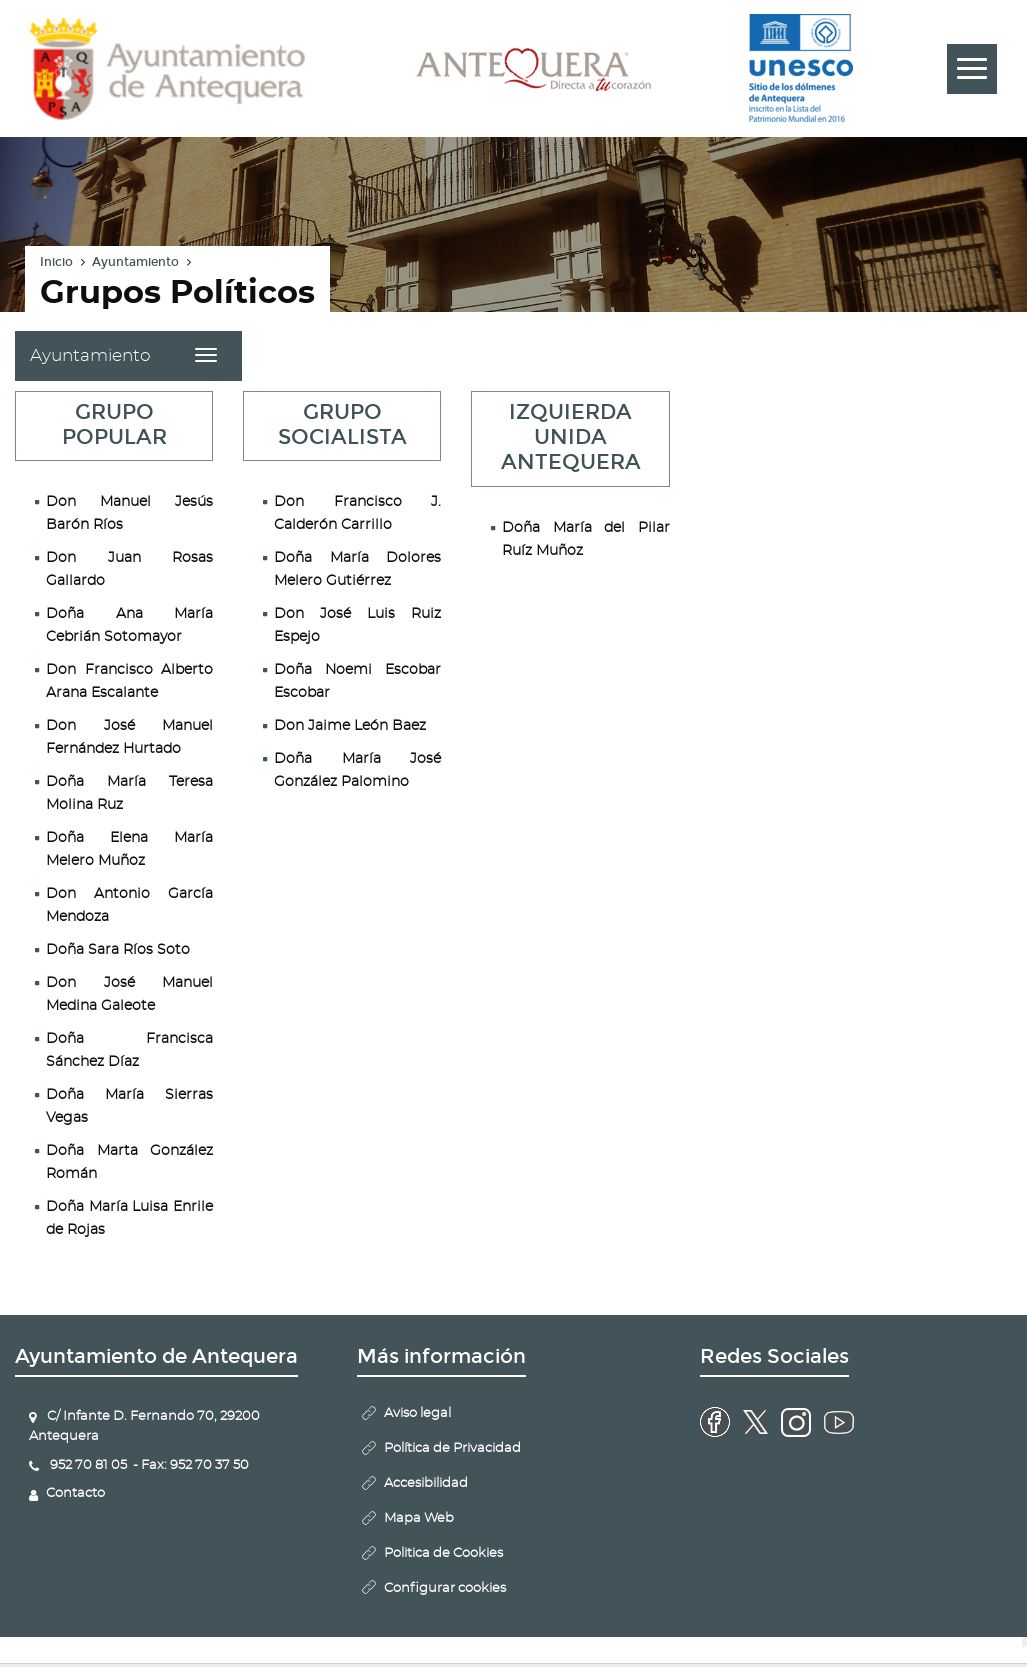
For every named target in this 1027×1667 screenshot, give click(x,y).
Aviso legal (417, 1413)
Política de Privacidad (452, 1448)
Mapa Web (419, 1518)
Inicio (56, 262)
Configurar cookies (445, 1588)
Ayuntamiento (135, 262)
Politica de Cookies (443, 1553)
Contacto (75, 1493)
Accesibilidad (426, 1483)
